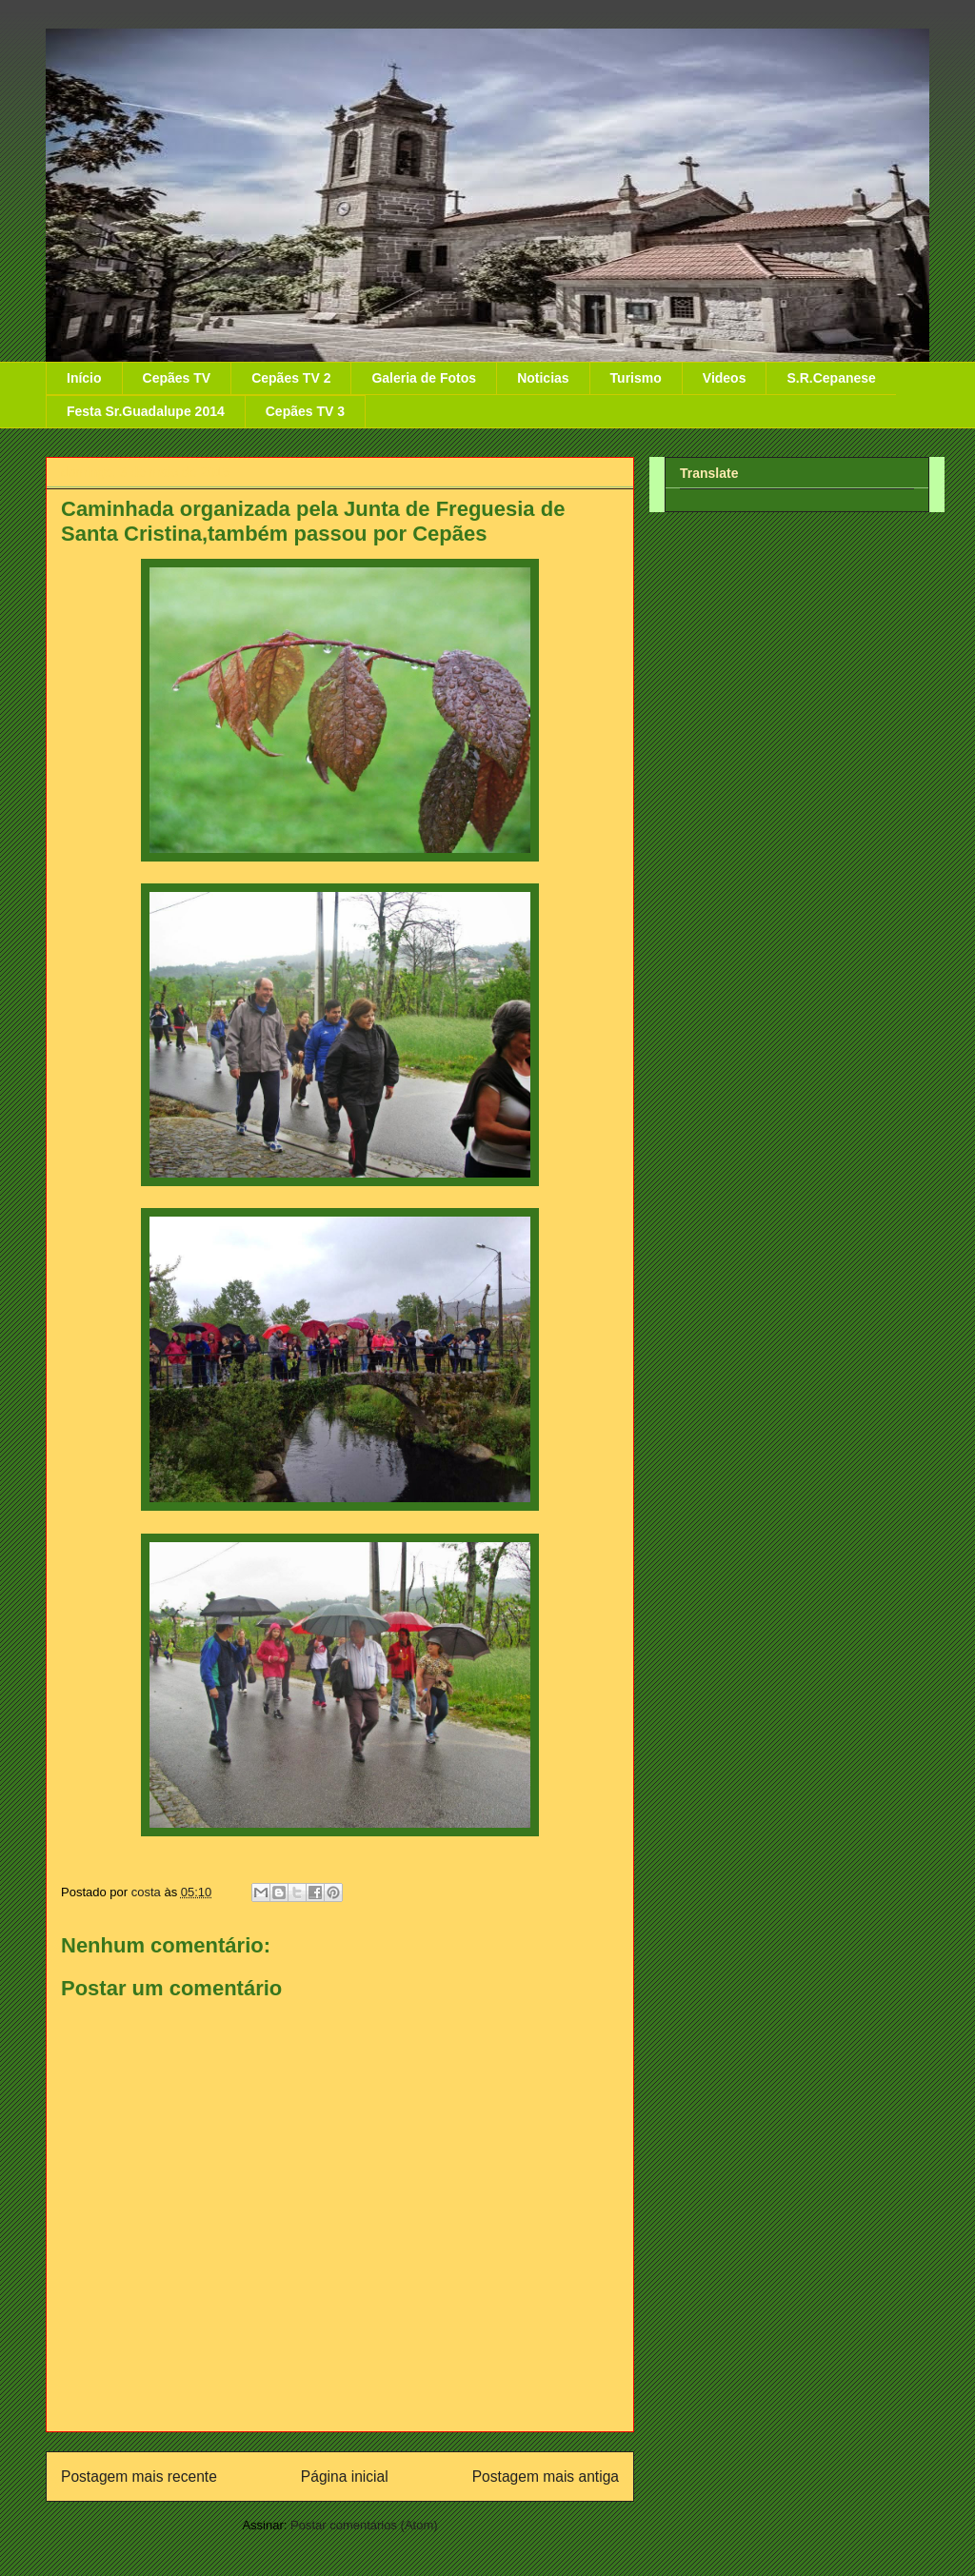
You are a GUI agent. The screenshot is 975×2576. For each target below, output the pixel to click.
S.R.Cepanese (830, 378)
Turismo (636, 378)
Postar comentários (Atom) (364, 2525)
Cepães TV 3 (305, 411)
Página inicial (344, 2476)
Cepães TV (177, 378)
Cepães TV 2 (290, 378)
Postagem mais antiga (545, 2476)
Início (84, 378)
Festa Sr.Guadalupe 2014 (146, 411)
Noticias (542, 378)
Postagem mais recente (139, 2476)
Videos (724, 378)
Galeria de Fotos (423, 378)
